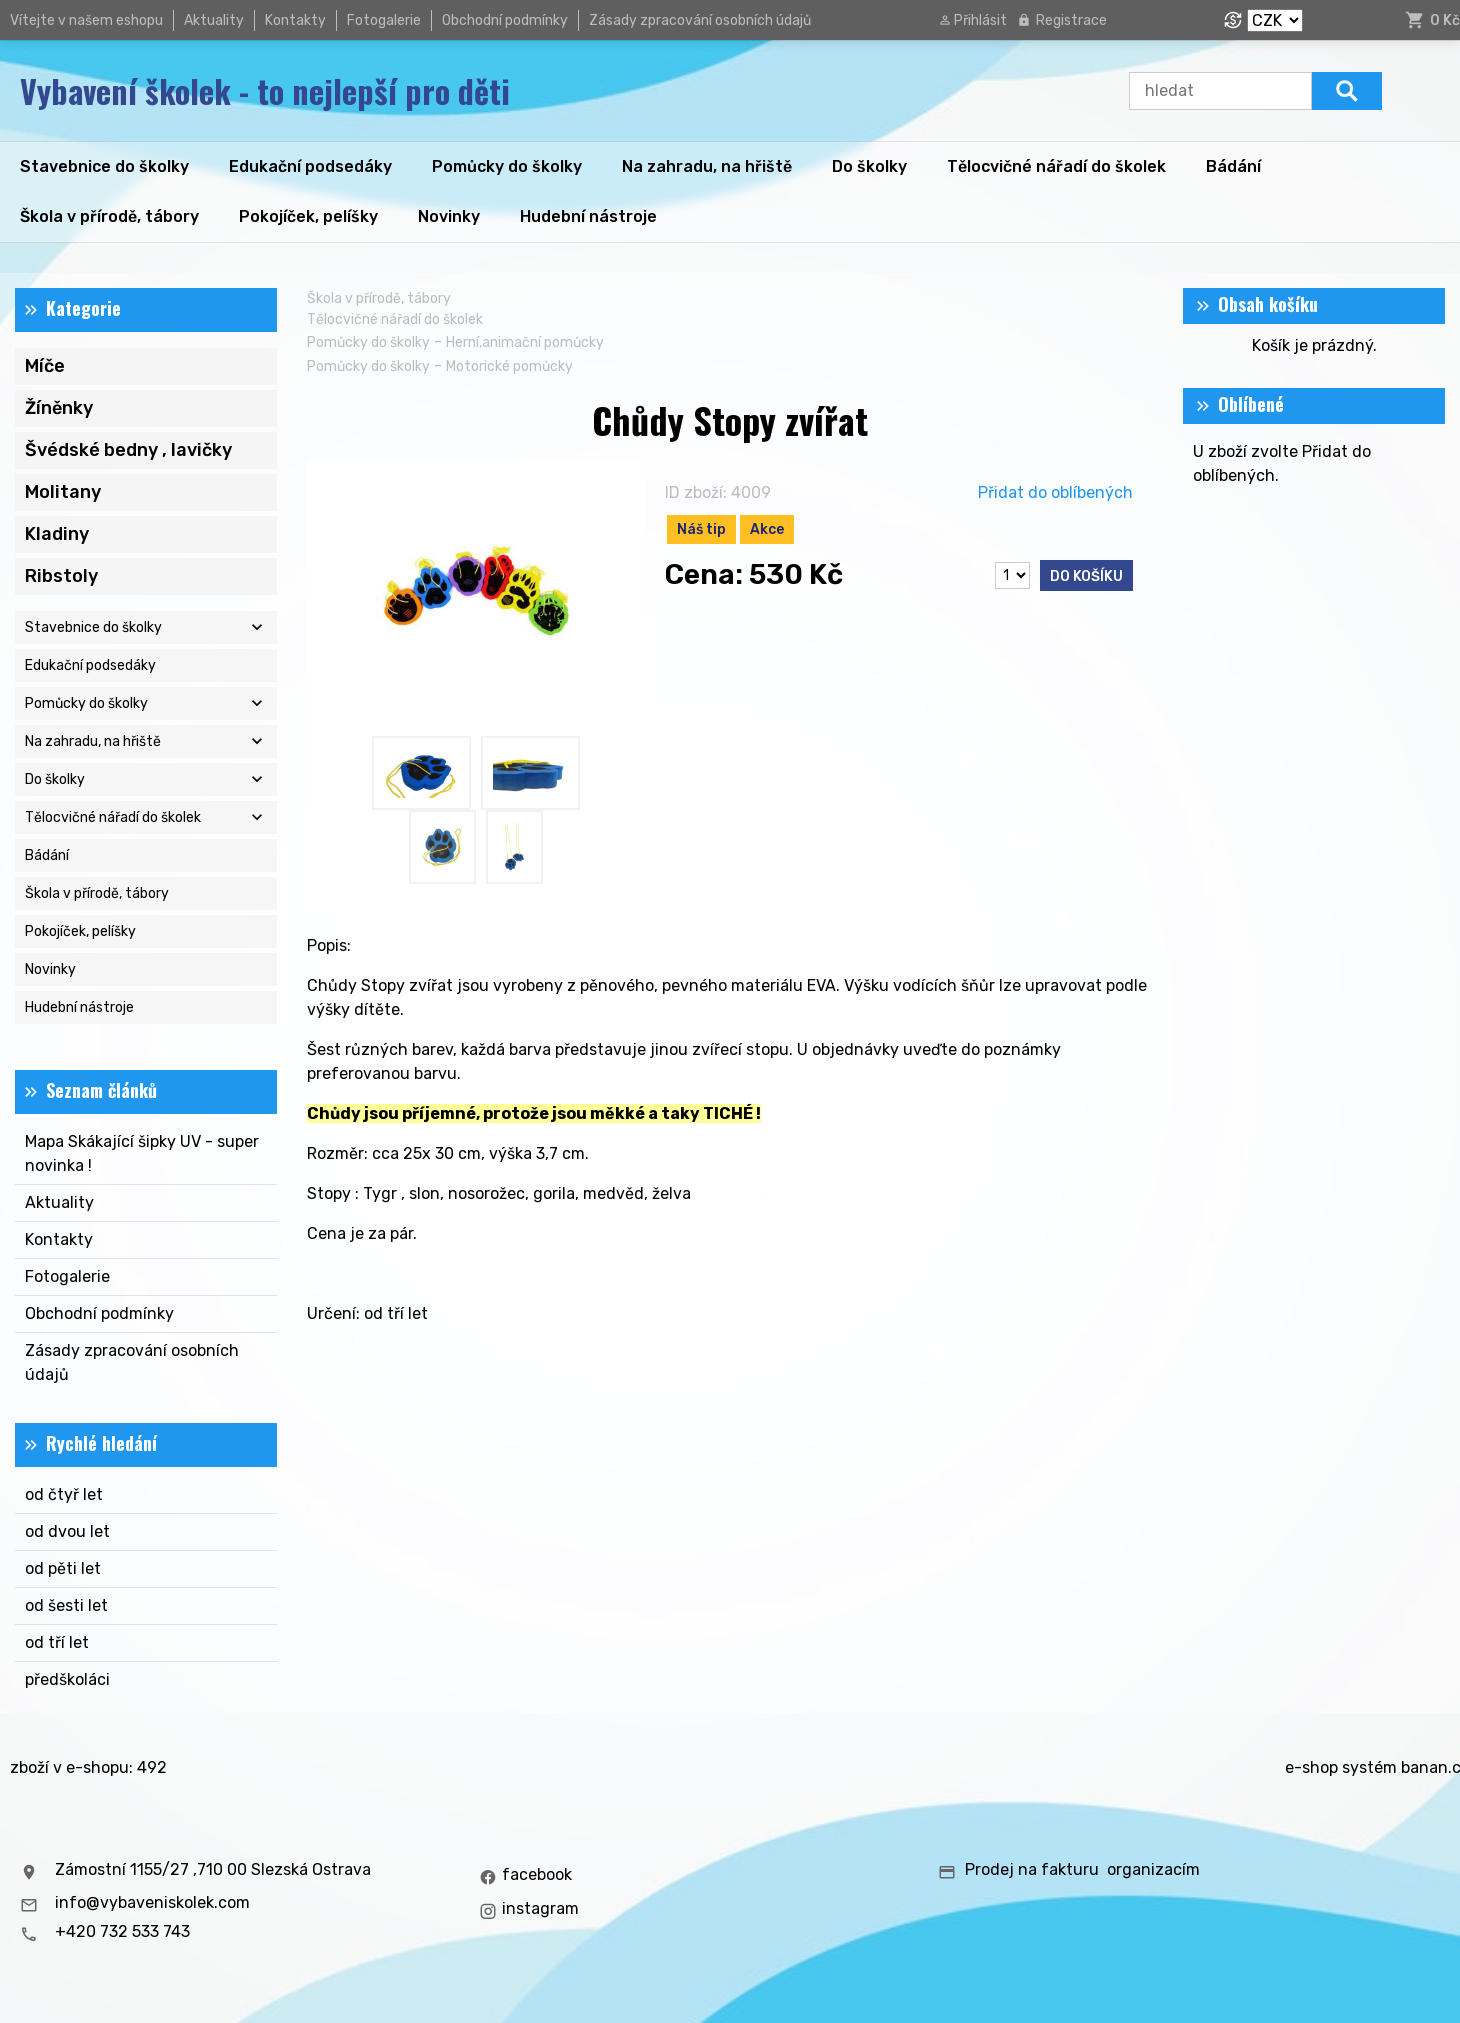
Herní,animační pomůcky (525, 342)
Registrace (1071, 20)
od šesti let (66, 1605)
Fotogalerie (384, 20)
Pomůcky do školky (368, 342)
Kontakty (295, 20)
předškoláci (67, 1679)
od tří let (57, 1642)
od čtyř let (64, 1494)
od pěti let (63, 1568)
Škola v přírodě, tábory (379, 298)
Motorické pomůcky (509, 366)
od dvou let (67, 1531)
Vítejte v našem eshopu (86, 20)
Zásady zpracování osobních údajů (700, 20)
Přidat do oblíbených (1055, 492)
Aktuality (214, 20)
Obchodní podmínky (505, 20)
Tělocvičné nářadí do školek (395, 319)
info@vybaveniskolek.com (152, 1902)
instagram (540, 1908)
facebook (537, 1874)
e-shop (1311, 1767)
